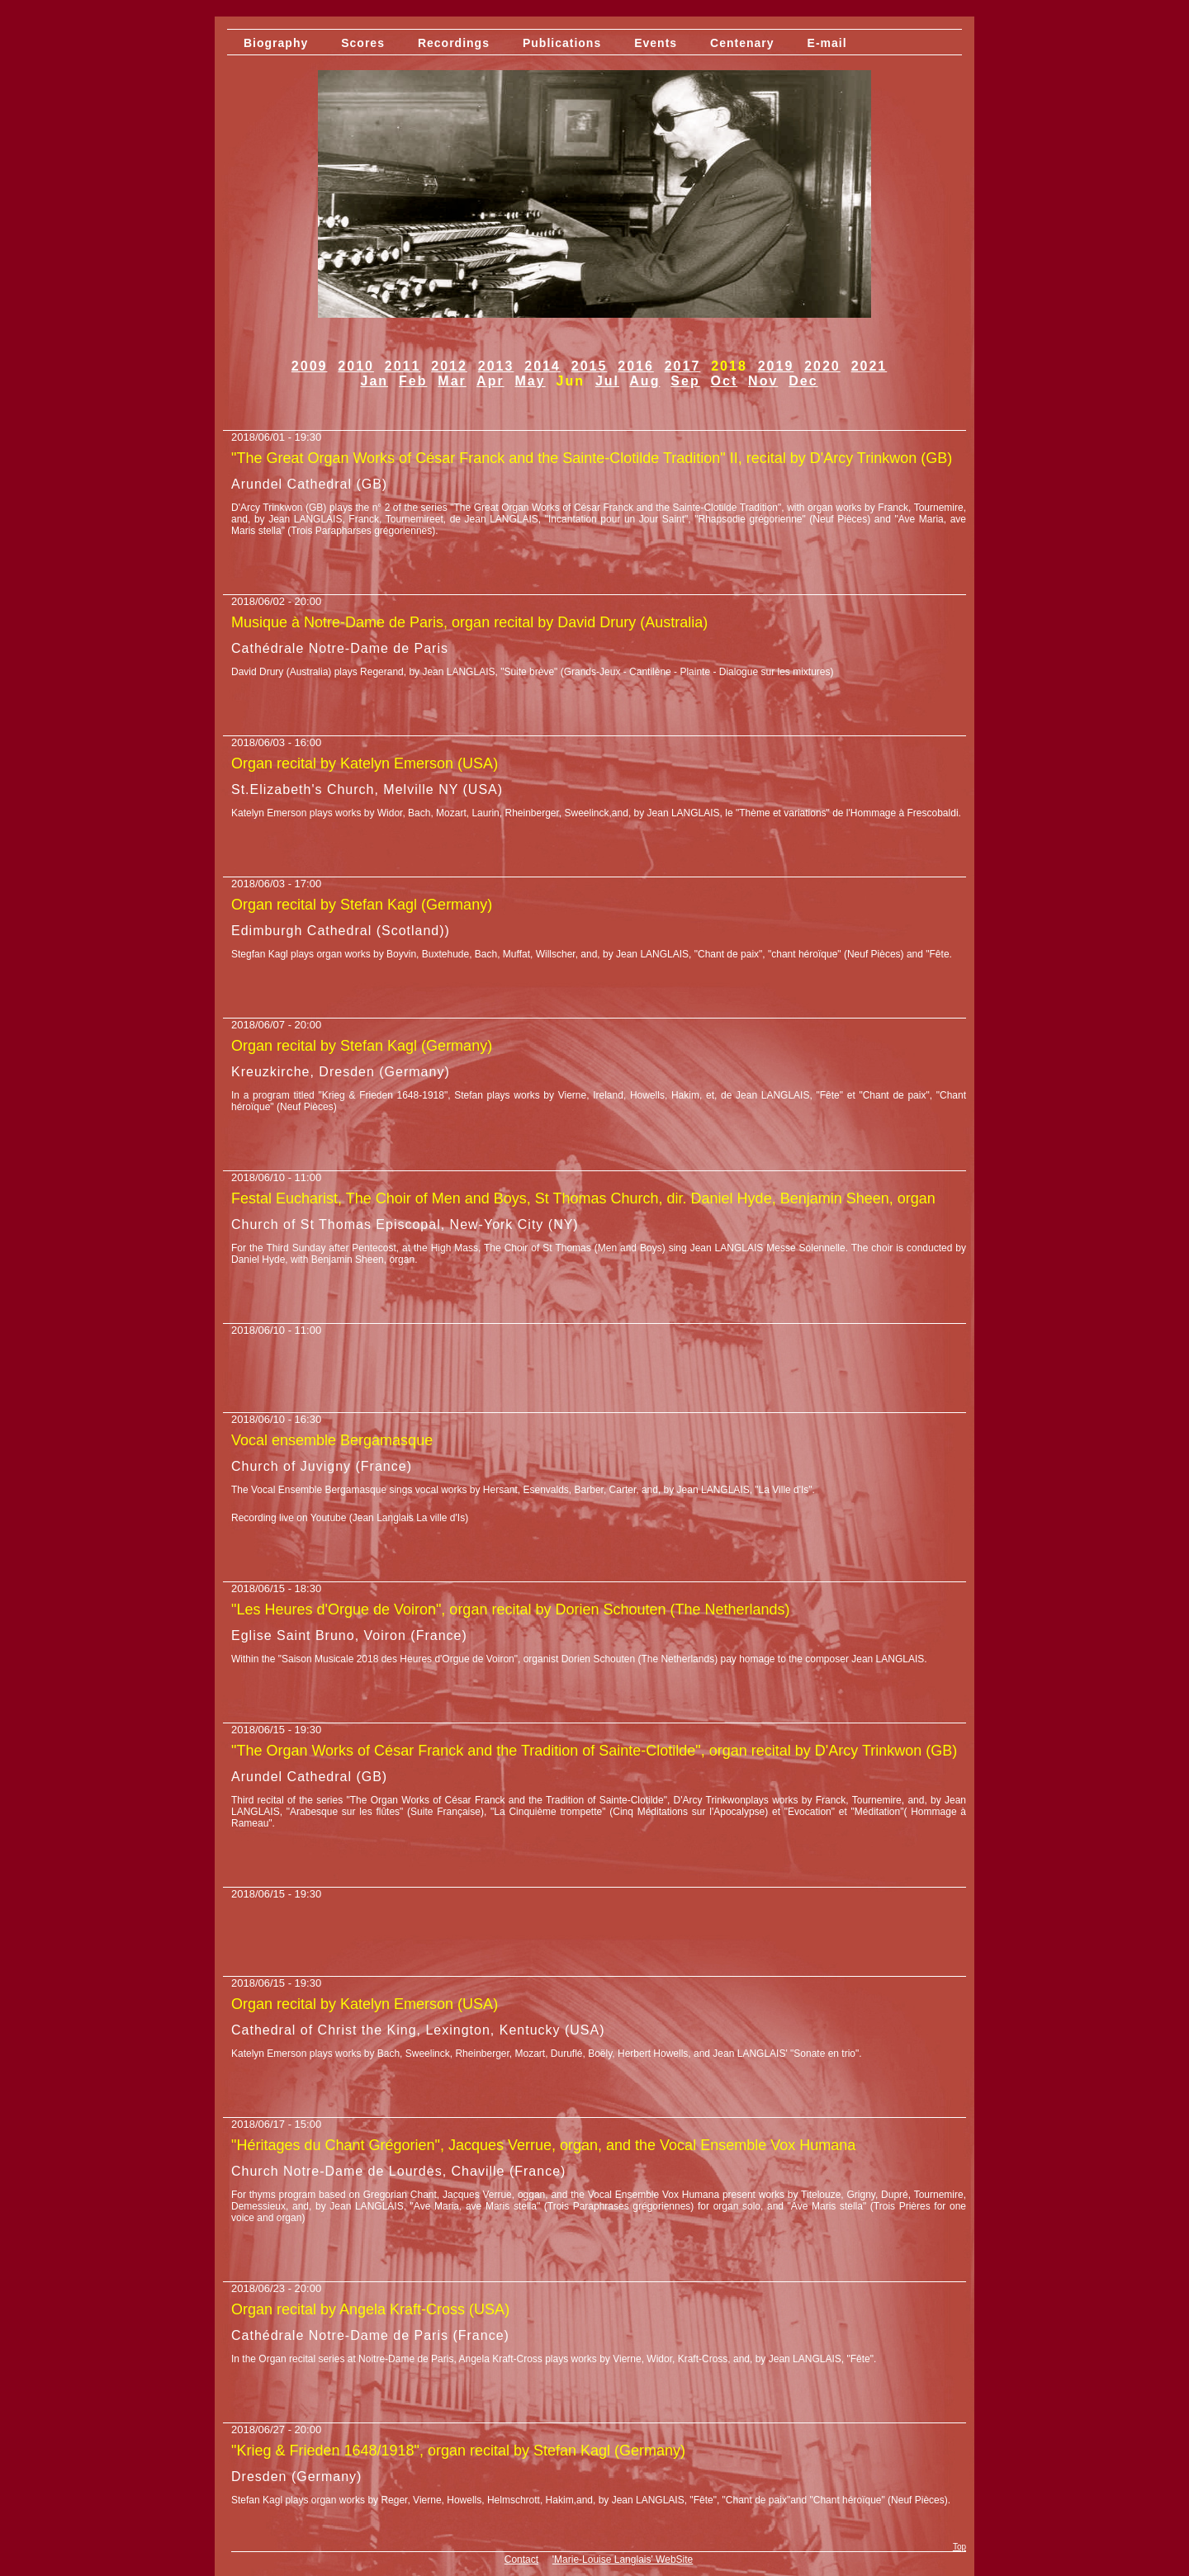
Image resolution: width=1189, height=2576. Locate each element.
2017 (683, 366)
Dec (803, 381)
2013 (496, 366)
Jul (607, 381)
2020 (822, 366)
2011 (403, 366)
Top (959, 2546)
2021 (869, 366)
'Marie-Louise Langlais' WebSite (622, 2559)
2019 (776, 366)
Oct (724, 381)
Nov (763, 381)
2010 (356, 366)
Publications (562, 43)
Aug (644, 381)
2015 (589, 366)
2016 (636, 366)
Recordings (454, 43)
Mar (452, 381)
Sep (684, 381)
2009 (309, 366)
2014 (542, 366)
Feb (413, 381)
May (530, 381)
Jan (375, 381)
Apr (490, 381)
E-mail (827, 43)
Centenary (742, 43)
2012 (449, 366)
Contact (521, 2559)
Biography (276, 43)
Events (655, 43)
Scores (363, 43)
